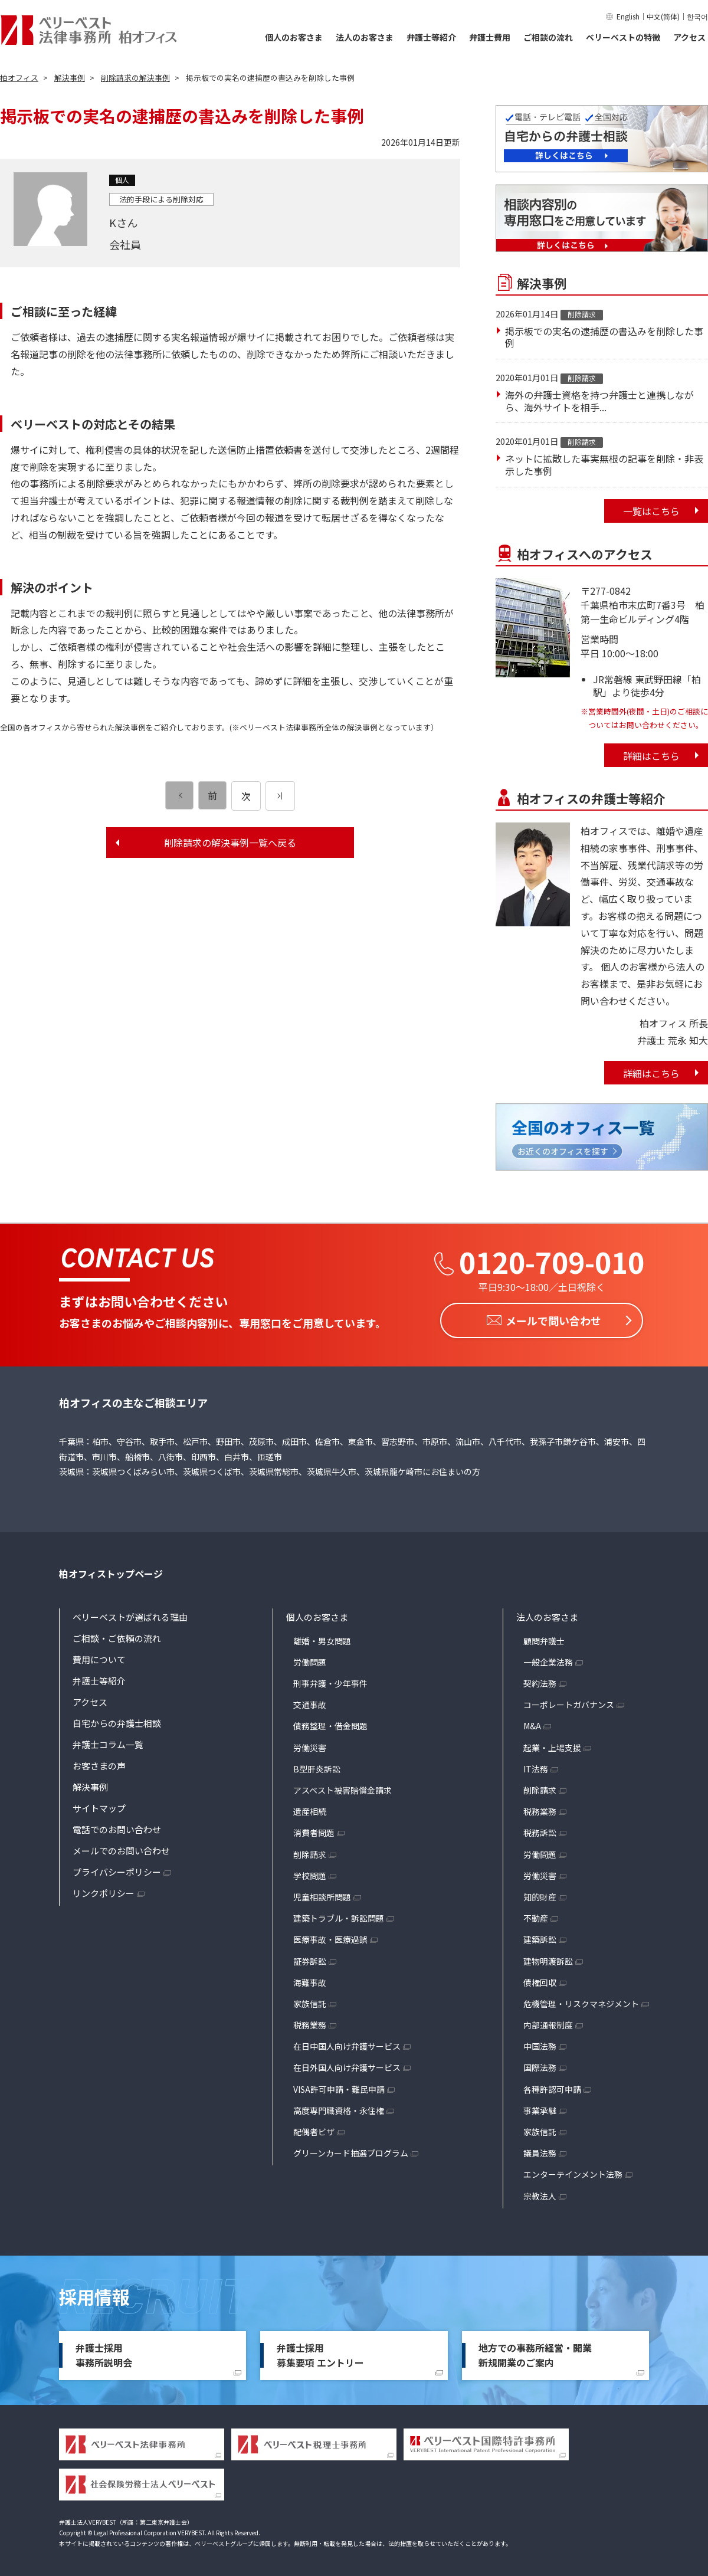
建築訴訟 (539, 1937)
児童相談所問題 (322, 1894)
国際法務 (539, 2065)
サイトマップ (99, 1805)
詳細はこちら (651, 756)
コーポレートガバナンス (568, 1702)
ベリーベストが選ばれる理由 (130, 1614)
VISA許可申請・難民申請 (339, 2086)
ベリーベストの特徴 (623, 37)
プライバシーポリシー (117, 1869)
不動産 (535, 1916)
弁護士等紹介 (431, 37)
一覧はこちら (651, 511)
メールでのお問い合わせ (121, 1847)
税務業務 (309, 2022)
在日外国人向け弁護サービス (347, 2065)
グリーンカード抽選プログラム (350, 2151)
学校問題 (309, 1873)
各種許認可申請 (552, 2086)
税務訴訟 (539, 1830)
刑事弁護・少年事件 (330, 1681)
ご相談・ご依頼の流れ (117, 1635)
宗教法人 (539, 2193)
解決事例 (90, 1784)
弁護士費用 (489, 37)
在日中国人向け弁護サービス (347, 2044)
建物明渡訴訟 (548, 1958)
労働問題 (309, 1659)
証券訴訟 (309, 1958)
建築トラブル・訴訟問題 (338, 1916)
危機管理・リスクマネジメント (581, 2001)
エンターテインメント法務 (572, 2172)
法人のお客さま (365, 37)
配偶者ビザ (314, 2129)
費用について (99, 1656)
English (628, 16)
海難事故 (309, 1979)
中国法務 (539, 2044)
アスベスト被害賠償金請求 (342, 1788)
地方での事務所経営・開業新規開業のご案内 (535, 2352)
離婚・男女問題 (322, 1638)
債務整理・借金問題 (330, 1723)
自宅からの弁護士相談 (117, 1720)
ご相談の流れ (548, 37)
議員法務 (539, 2151)
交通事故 (309, 1702)
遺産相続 (309, 1809)
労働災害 (309, 1745)
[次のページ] (280, 796)
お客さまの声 (99, 1762)
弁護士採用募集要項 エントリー (320, 2352)
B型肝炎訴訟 (316, 1766)
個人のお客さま (294, 37)
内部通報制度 (548, 2022)
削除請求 (309, 1851)
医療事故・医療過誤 (330, 1937)
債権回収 (539, 1979)
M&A (532, 1723)
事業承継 (539, 2107)
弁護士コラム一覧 (108, 1741)
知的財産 (539, 1894)
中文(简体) (663, 16)
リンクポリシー (104, 1890)
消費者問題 (314, 1830)
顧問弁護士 (544, 1638)
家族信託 (309, 2001)
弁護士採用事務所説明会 (104, 2352)
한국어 (697, 16)
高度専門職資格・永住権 (338, 2107)
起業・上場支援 (552, 1745)
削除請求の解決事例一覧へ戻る (230, 842)
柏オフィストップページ (111, 1571)
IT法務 (535, 1766)
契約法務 (539, 1681)
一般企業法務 (548, 1659)
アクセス (689, 37)
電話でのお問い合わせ (117, 1826)
